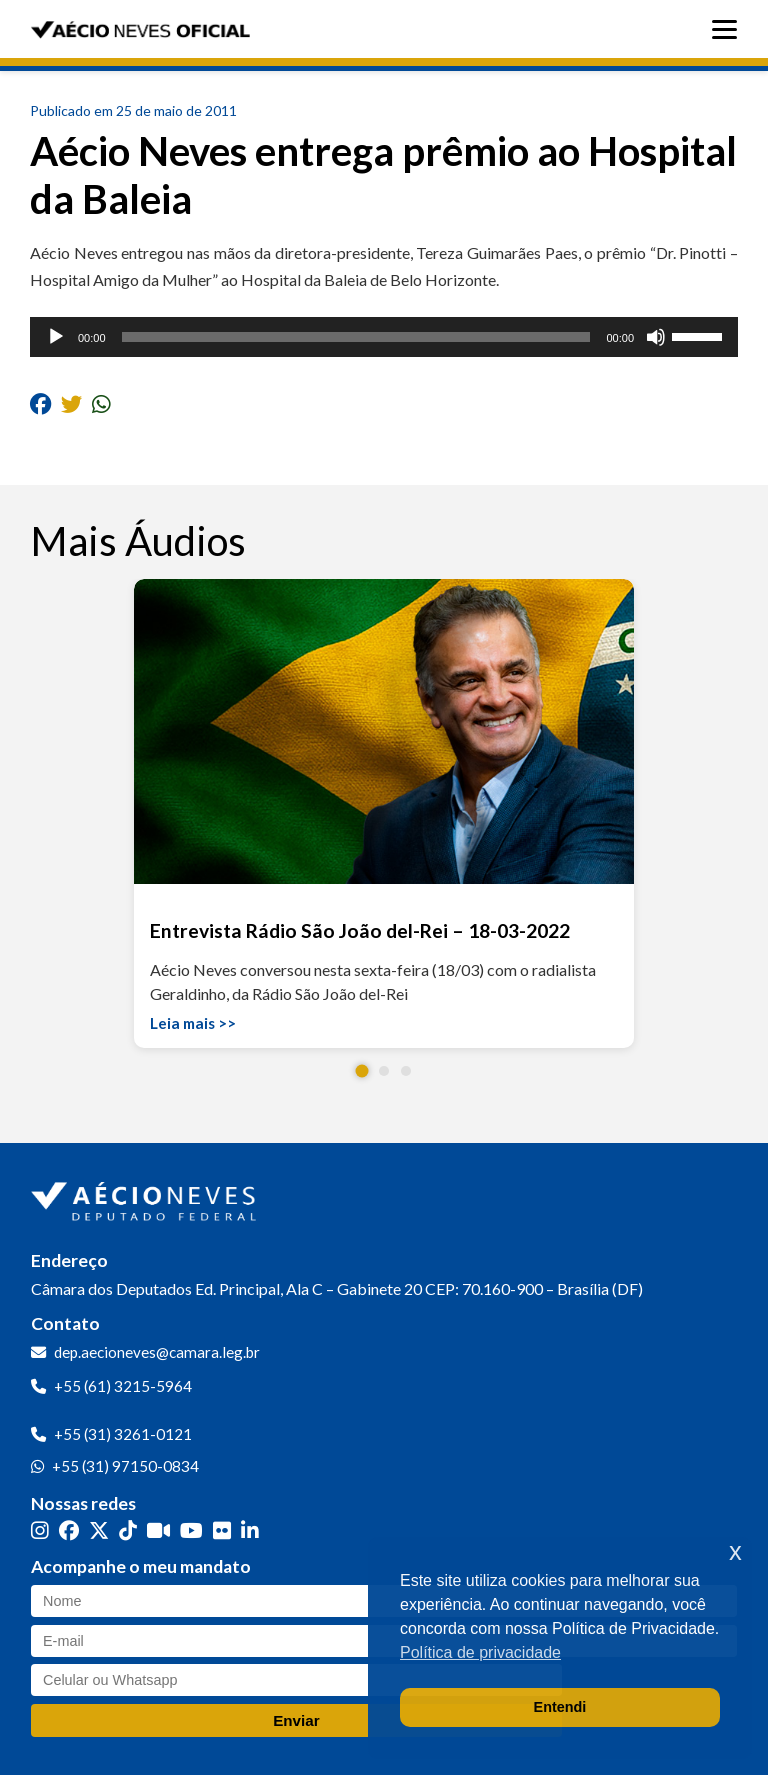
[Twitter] (99, 1530)
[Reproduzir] (56, 337)
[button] (362, 1071)
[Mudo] (656, 337)
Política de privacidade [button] (480, 1652)
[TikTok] (128, 1530)
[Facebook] (69, 1530)
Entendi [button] (560, 1707)
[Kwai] (158, 1530)
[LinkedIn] (250, 1530)
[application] (384, 337)
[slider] (356, 337)
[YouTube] (191, 1530)
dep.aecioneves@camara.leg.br (157, 1352)
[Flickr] (222, 1530)
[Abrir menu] (729, 29)
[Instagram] (40, 1530)
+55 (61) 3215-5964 (123, 1386)
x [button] (735, 1551)
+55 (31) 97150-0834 (125, 1466)
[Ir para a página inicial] (146, 1197)
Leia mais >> (193, 1023)
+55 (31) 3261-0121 (123, 1434)
